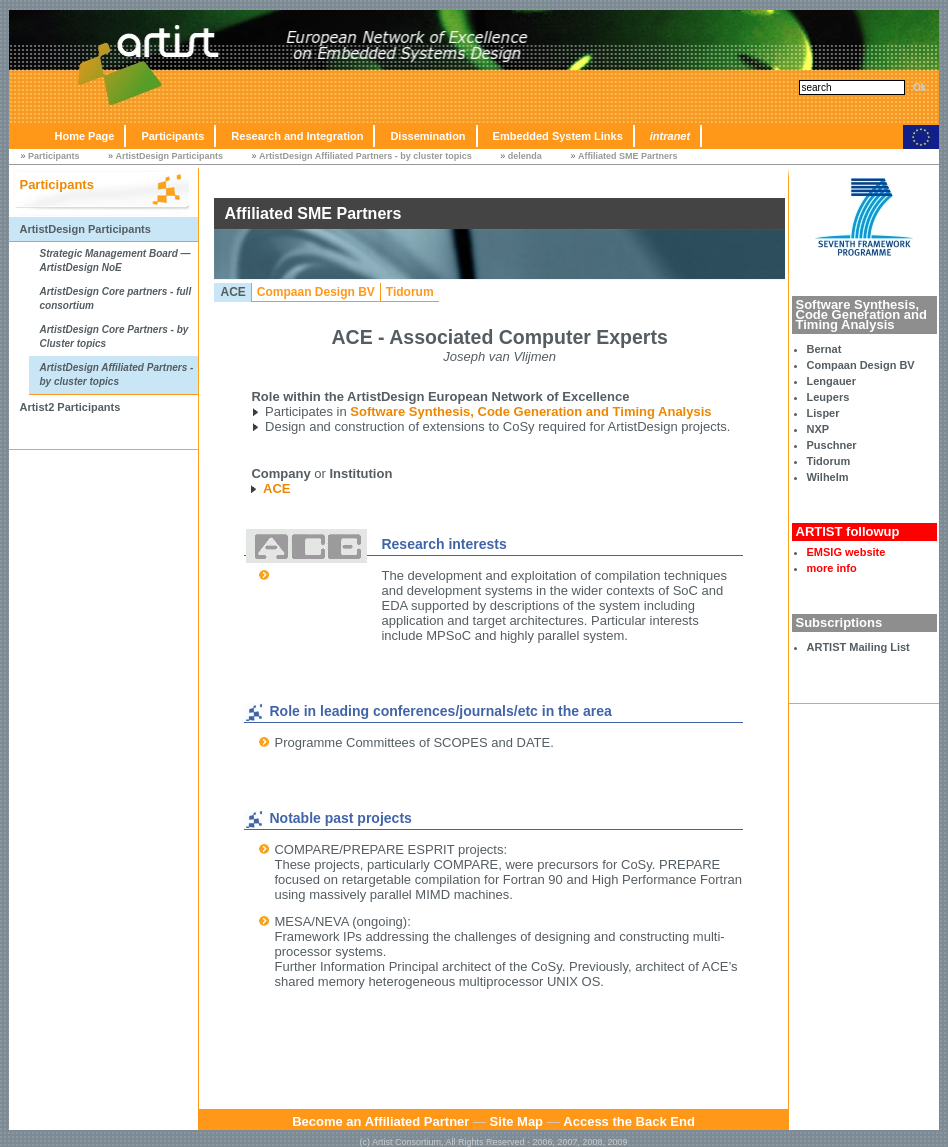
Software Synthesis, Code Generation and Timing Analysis (530, 411)
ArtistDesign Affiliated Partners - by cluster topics (365, 156)
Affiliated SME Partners (628, 156)
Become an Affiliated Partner (380, 1121)
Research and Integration (297, 136)
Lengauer (832, 381)
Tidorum (829, 461)
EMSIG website (846, 552)
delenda (525, 156)
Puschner (832, 445)
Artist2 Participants (69, 407)
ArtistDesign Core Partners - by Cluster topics (113, 336)
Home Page (84, 136)
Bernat (824, 349)
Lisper (823, 413)
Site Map (516, 1121)
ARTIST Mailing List (858, 647)
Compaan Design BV (861, 365)
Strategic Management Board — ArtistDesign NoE (114, 260)
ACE (232, 292)
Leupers (828, 397)
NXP (818, 429)
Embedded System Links (558, 136)
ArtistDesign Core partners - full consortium (115, 298)
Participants (172, 136)
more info (832, 568)
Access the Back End (629, 1121)
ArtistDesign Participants (170, 156)
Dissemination (427, 136)
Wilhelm (828, 477)
